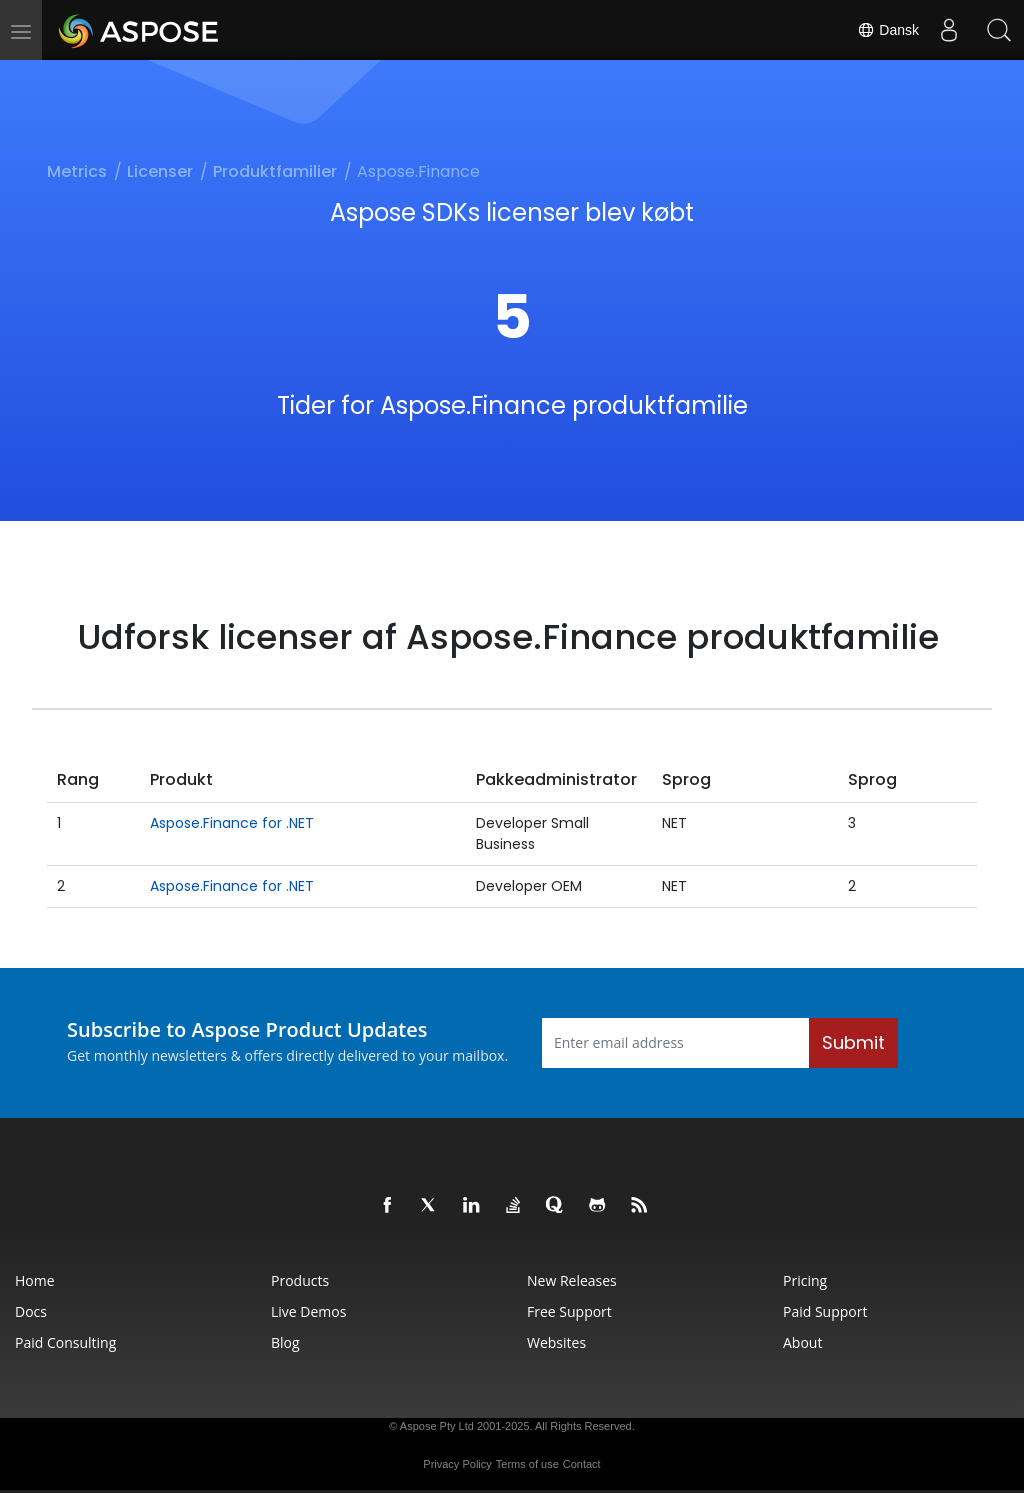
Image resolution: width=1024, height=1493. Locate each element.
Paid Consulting (65, 1342)
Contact (582, 1464)
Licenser (160, 171)
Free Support (569, 1311)
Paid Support (825, 1311)
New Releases (572, 1280)
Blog (285, 1342)
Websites (556, 1342)
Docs (31, 1311)
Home (35, 1280)
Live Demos (308, 1311)
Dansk (888, 30)
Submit (853, 1042)
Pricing (805, 1280)
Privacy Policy (457, 1464)
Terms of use (527, 1464)
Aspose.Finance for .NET (232, 823)
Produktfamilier (275, 171)
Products (300, 1280)
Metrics (77, 171)
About (802, 1342)
